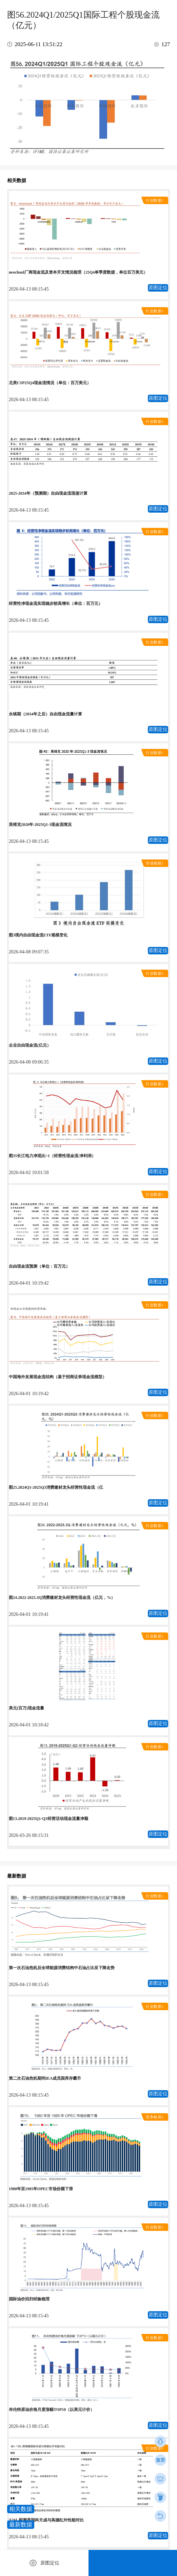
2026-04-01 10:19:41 (29, 1504)
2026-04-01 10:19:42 (29, 1283)
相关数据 (20, 2509)
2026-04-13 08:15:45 (29, 289)
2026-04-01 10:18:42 (29, 1724)
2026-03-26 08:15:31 (29, 1835)
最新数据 (20, 2524)
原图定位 (158, 287)
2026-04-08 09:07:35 (29, 951)
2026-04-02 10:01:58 (29, 1172)
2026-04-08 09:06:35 (29, 1062)
